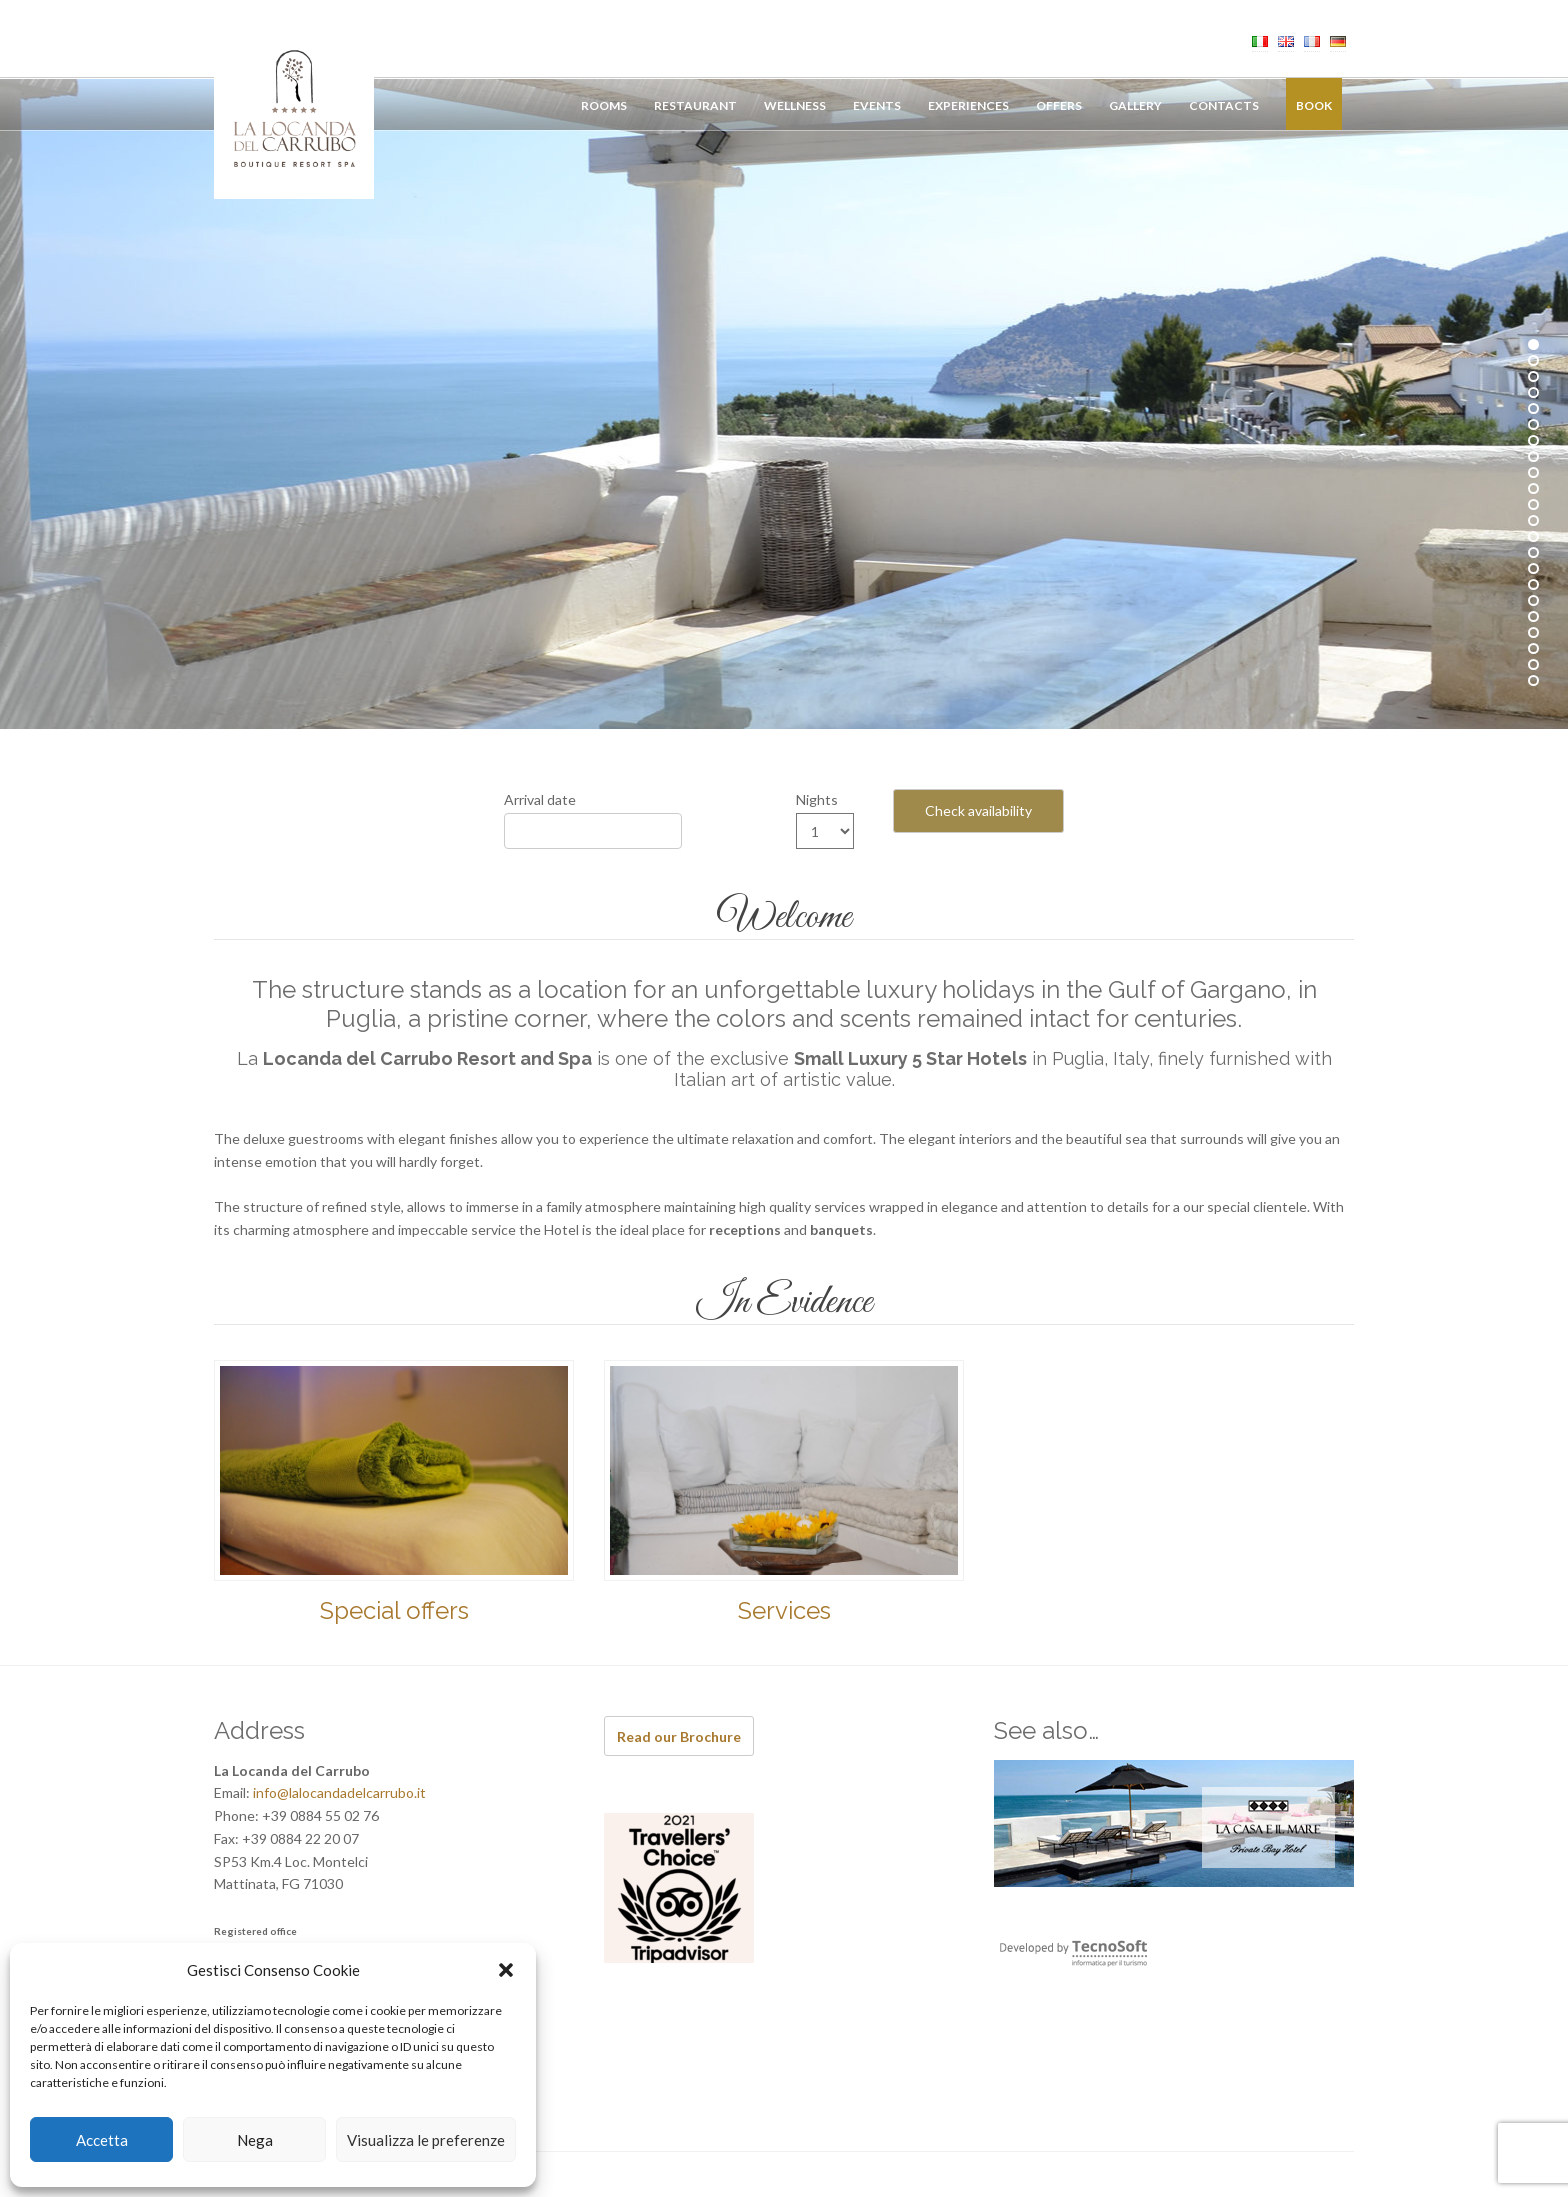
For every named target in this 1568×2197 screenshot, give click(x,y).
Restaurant (695, 105)
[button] (506, 1970)
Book (1314, 105)
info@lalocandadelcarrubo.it (339, 1792)
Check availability (978, 810)
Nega (255, 2140)
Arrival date (540, 799)
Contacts (1224, 105)
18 (1533, 616)
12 (1533, 520)
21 (1533, 664)
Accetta (102, 2140)
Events (877, 105)
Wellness (795, 105)
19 (1533, 632)
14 (1533, 552)
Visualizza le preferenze (426, 2140)
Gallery (1135, 105)
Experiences (968, 105)
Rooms (604, 105)
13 (1533, 536)
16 (1533, 584)
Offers (1059, 105)
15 (1533, 568)
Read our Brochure (679, 1736)
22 (1533, 680)
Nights (817, 799)
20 (1533, 648)
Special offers (394, 1610)
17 (1533, 600)
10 (1533, 488)
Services (784, 1610)
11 (1533, 504)
